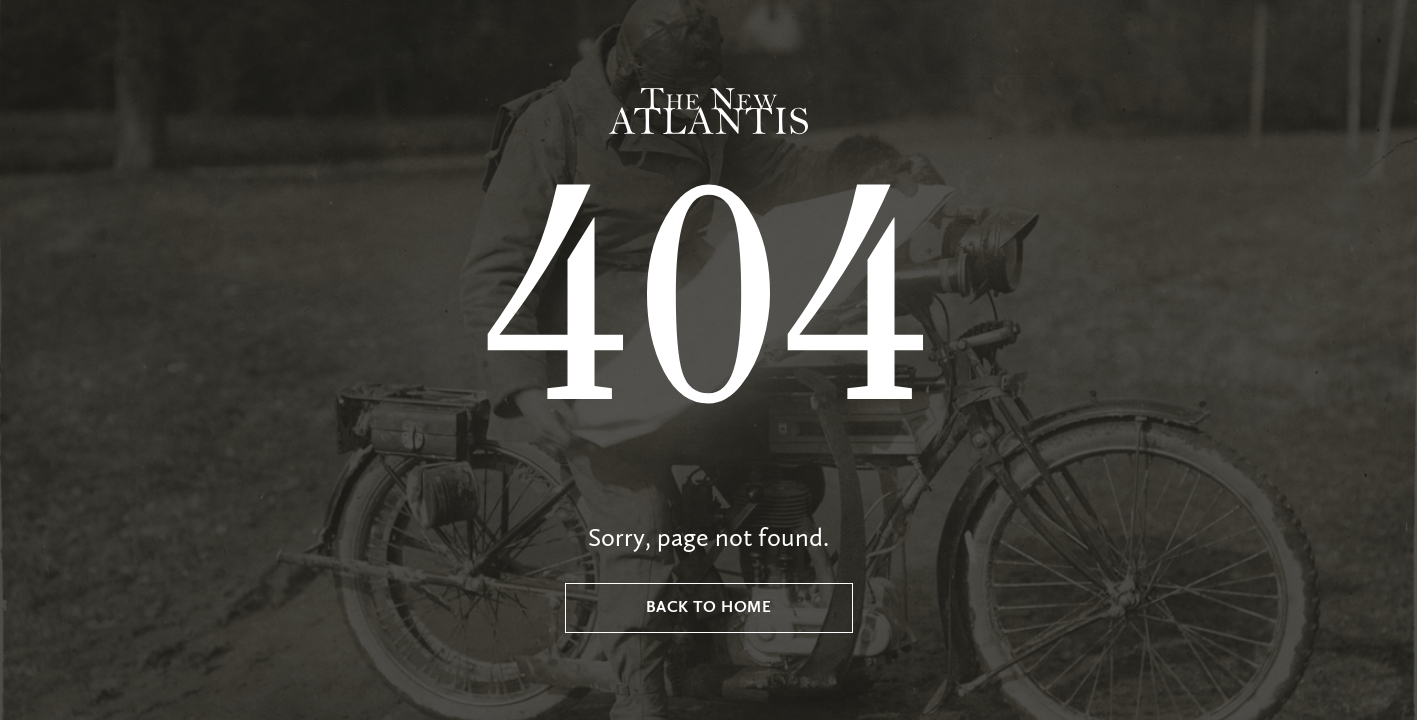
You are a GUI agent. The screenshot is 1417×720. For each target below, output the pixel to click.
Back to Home (709, 608)
